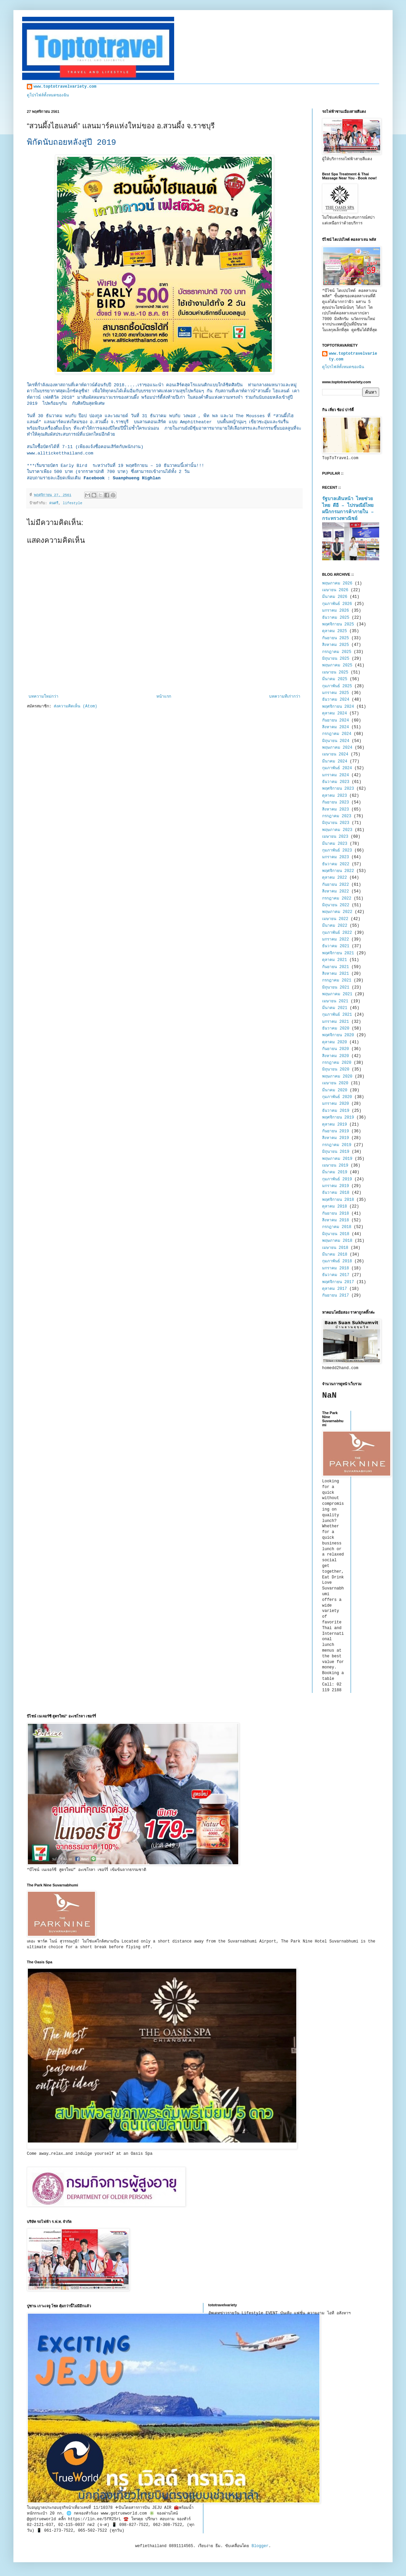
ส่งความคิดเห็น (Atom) (75, 706)
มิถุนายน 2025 (335, 658)
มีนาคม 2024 (334, 761)
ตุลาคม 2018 (334, 1206)
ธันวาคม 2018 (335, 1192)
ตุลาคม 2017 (334, 1288)
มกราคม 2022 (335, 939)
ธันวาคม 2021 (335, 946)
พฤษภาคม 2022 (337, 912)
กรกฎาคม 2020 (336, 1062)
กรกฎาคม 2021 (336, 980)
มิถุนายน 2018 (335, 1234)
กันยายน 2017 (335, 1295)
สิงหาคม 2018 (335, 1220)
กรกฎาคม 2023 (336, 816)
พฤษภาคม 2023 (337, 830)
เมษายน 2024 (335, 754)
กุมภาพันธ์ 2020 (337, 1097)
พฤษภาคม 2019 (337, 1158)
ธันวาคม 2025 (335, 617)
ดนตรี (53, 503)
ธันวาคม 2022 (335, 864)
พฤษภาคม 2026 (337, 583)
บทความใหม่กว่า (43, 696)
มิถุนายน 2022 (335, 905)
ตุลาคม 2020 (334, 1042)
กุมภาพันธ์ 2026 (337, 604)
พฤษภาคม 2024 (337, 747)
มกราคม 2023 (335, 857)
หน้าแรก (163, 696)
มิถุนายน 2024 (335, 741)
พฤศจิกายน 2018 (338, 1199)
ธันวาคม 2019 (335, 1110)
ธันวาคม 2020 (335, 1028)
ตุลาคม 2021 (334, 960)
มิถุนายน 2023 (335, 823)
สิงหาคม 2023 (335, 809)
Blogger (260, 2546)
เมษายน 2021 (335, 1001)
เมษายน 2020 (335, 1083)
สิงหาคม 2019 (335, 1138)
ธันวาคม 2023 (335, 782)
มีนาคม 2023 (334, 843)
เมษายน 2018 (335, 1248)
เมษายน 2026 (335, 590)
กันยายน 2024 (335, 720)
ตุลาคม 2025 (334, 631)
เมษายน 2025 (335, 672)
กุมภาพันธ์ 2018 (337, 1261)
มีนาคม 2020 (334, 1090)
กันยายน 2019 (335, 1131)
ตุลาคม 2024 (334, 713)
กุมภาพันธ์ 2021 (337, 1014)
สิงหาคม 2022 (335, 891)
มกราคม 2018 (335, 1268)
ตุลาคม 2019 (334, 1124)
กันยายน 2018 (335, 1213)
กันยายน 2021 (335, 967)
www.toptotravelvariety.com (65, 86)
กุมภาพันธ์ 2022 (337, 932)
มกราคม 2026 (335, 610)
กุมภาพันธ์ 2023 (337, 850)
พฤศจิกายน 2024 (338, 706)
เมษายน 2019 (335, 1165)
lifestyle (72, 503)
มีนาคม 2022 (334, 925)
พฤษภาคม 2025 (337, 665)
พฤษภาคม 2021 (337, 994)
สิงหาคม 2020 (335, 1056)
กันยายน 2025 (335, 638)
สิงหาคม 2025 (335, 645)
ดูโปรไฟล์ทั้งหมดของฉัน (48, 95)
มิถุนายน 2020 (335, 1069)
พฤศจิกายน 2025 (338, 624)
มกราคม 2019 (335, 1186)
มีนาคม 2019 (334, 1172)
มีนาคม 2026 (334, 597)
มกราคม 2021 (335, 1021)
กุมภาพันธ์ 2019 (337, 1179)
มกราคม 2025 (335, 693)
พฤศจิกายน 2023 (338, 788)
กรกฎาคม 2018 (336, 1227)
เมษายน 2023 (335, 836)
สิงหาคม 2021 (335, 973)
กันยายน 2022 (335, 884)
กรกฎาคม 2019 (336, 1145)
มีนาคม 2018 (334, 1254)
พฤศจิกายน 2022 (338, 871)
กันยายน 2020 (335, 1049)
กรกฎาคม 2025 (336, 652)
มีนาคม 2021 (334, 1008)
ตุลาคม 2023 (334, 795)
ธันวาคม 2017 (335, 1275)
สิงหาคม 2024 (335, 727)
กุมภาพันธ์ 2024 (337, 768)
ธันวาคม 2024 (335, 699)
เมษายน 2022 (335, 919)
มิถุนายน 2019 (335, 1151)
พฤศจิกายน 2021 (338, 953)
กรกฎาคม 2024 (336, 734)
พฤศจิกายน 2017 (338, 1282)
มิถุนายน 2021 (335, 987)
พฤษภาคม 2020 (337, 1076)
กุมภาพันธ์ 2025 (337, 686)
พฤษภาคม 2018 (337, 1240)
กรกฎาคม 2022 (336, 898)
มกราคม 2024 (335, 775)
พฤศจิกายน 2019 (338, 1117)
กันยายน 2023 (335, 802)
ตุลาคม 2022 (334, 877)
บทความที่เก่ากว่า (284, 696)
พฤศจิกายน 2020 (338, 1035)
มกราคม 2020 (335, 1103)
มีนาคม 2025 (334, 679)
